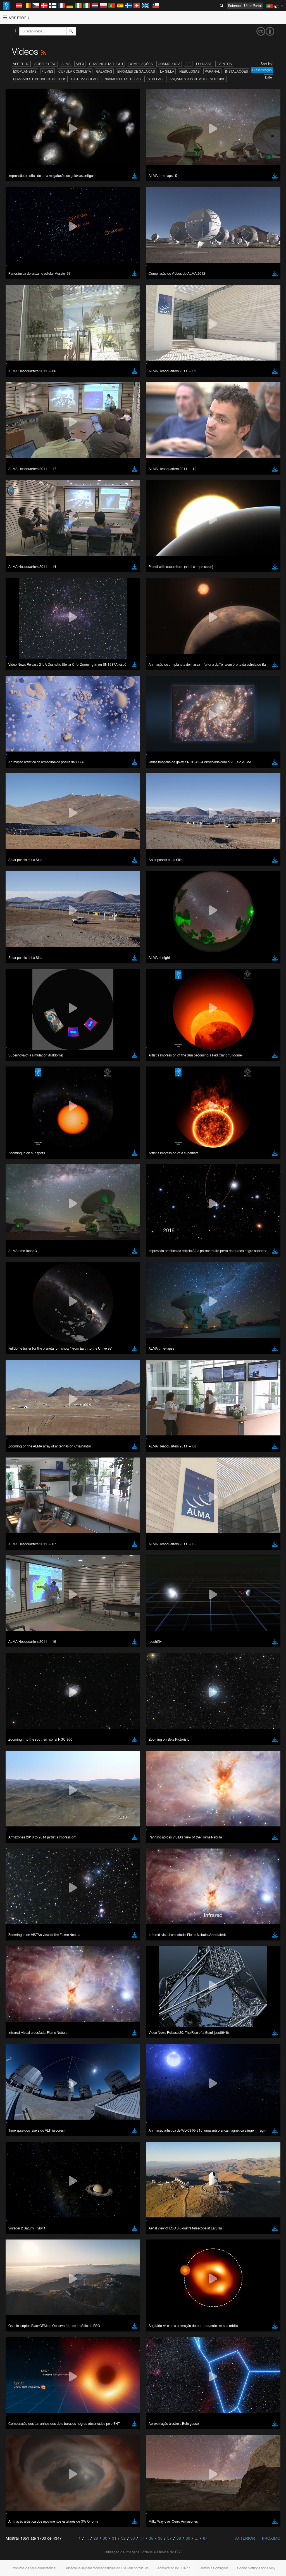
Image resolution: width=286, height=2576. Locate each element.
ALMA (66, 64)
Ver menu (16, 17)
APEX (80, 64)
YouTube (12, 1809)
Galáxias (104, 71)
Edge (21, 1922)
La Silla (167, 71)
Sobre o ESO (45, 64)
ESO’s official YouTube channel (131, 1809)
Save (18, 2015)
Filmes (47, 71)
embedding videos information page (128, 1819)
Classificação (262, 70)
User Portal (253, 5)
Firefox (22, 1927)
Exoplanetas (25, 71)
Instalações (236, 71)
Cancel (45, 2015)
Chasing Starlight (106, 64)
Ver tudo (21, 64)
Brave (21, 1912)
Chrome (23, 1917)
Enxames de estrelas (122, 79)
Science (234, 5)
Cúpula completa (74, 71)
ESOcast (204, 64)
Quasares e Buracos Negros (39, 79)
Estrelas (154, 79)
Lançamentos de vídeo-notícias (196, 79)
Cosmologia (169, 64)
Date (268, 77)
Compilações (140, 64)
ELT (188, 64)
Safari (21, 1933)
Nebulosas (189, 71)
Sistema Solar (84, 79)
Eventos (224, 64)
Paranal (212, 71)
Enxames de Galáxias (136, 71)
